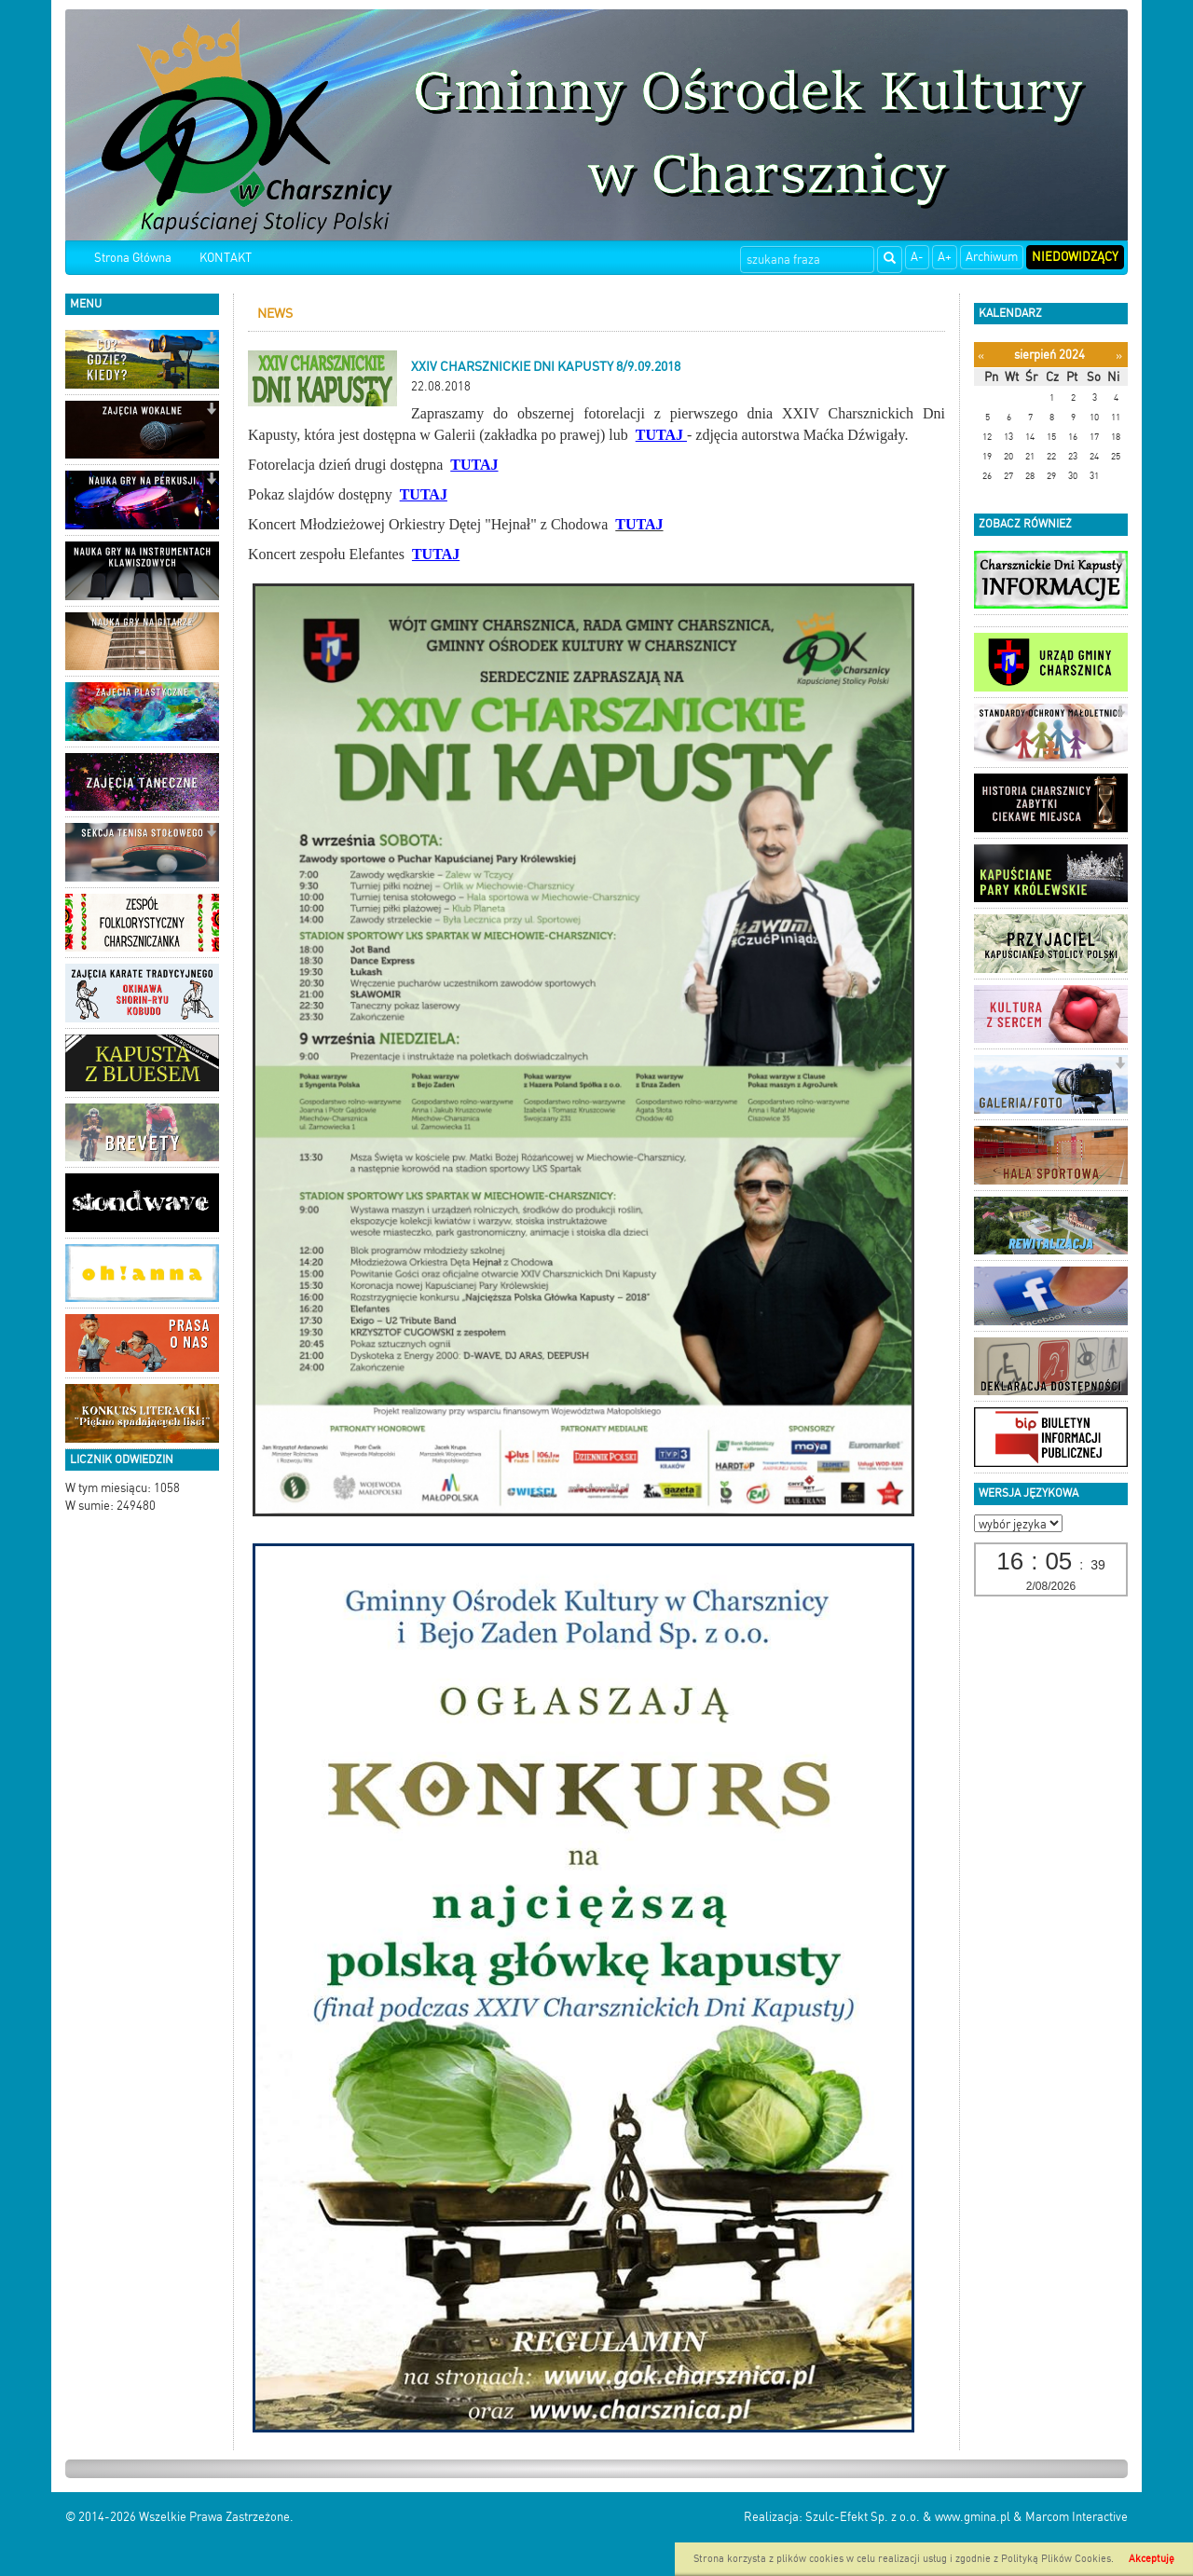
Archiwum (992, 257)
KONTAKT (225, 258)
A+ (945, 257)
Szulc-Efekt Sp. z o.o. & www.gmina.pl (907, 2517)
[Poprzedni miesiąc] (981, 356)
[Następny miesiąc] (1119, 356)
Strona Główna (132, 258)
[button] (211, 339)
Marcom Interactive (1076, 2517)
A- (917, 257)
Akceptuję (1151, 2559)
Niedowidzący (1075, 257)
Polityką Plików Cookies (1056, 2559)
